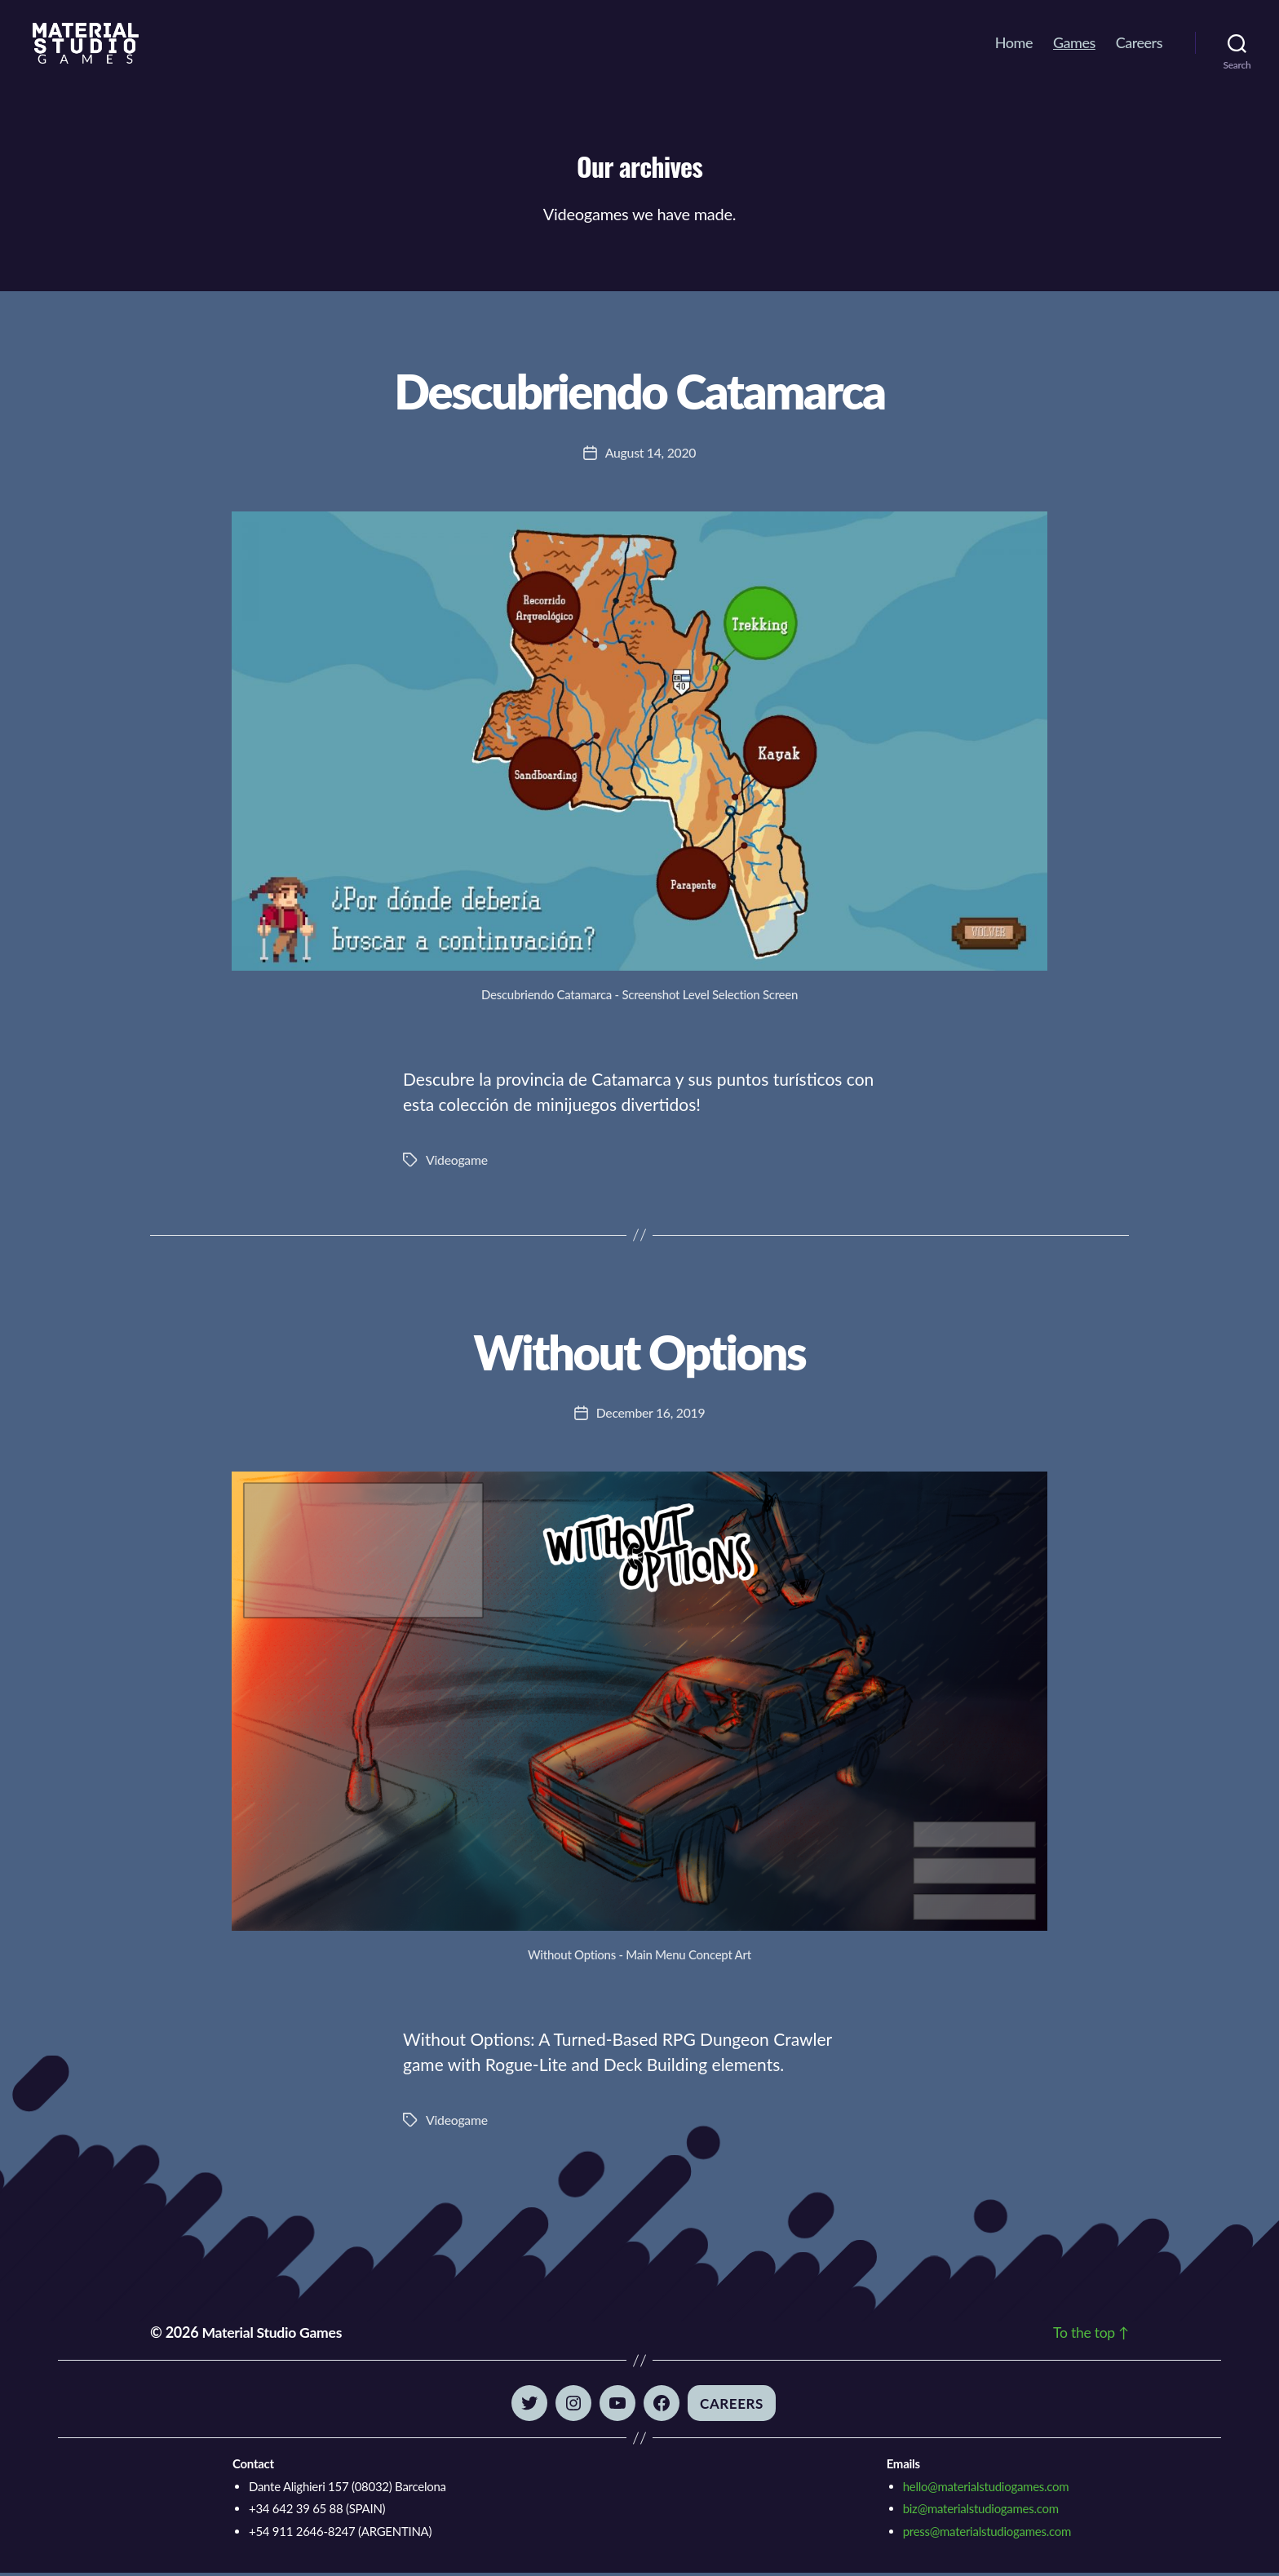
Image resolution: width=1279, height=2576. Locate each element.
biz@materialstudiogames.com (981, 2511)
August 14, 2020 (650, 454)
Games (1074, 42)
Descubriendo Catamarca (639, 389)
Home (1014, 42)
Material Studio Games (273, 2335)
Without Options (640, 1352)
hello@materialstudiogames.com (986, 2489)
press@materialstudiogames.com (987, 2534)
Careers (1139, 42)
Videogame (457, 1161)
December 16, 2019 (650, 1416)
